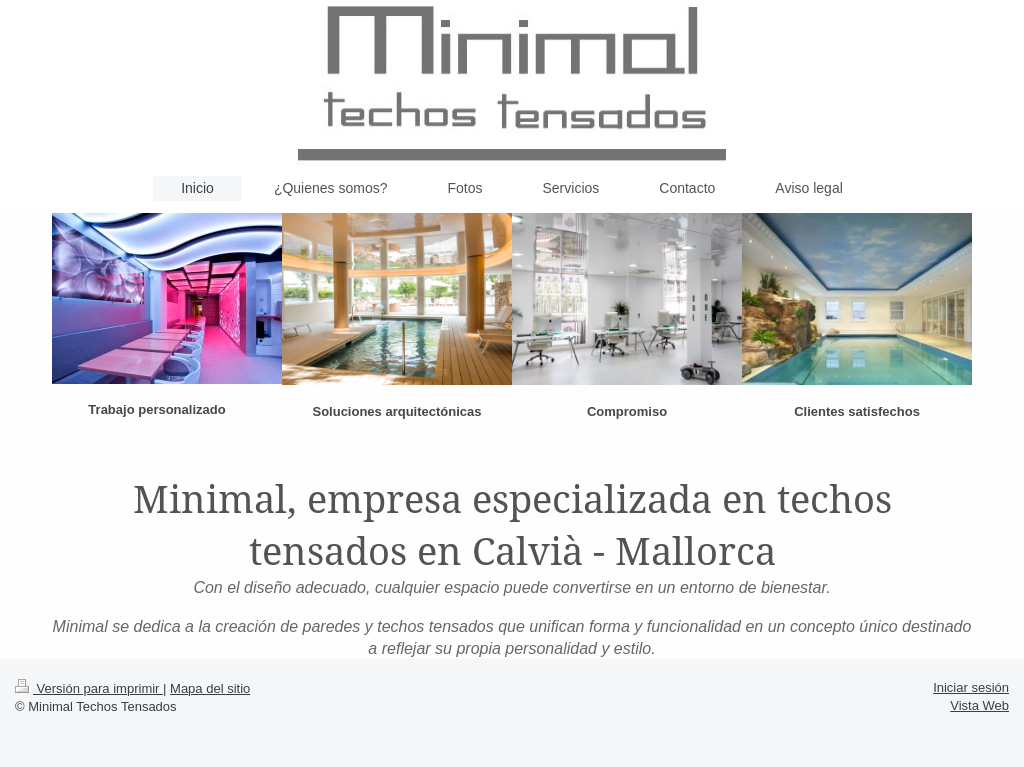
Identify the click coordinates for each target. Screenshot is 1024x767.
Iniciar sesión (971, 687)
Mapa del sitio (210, 688)
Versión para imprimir (89, 688)
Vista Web (979, 705)
